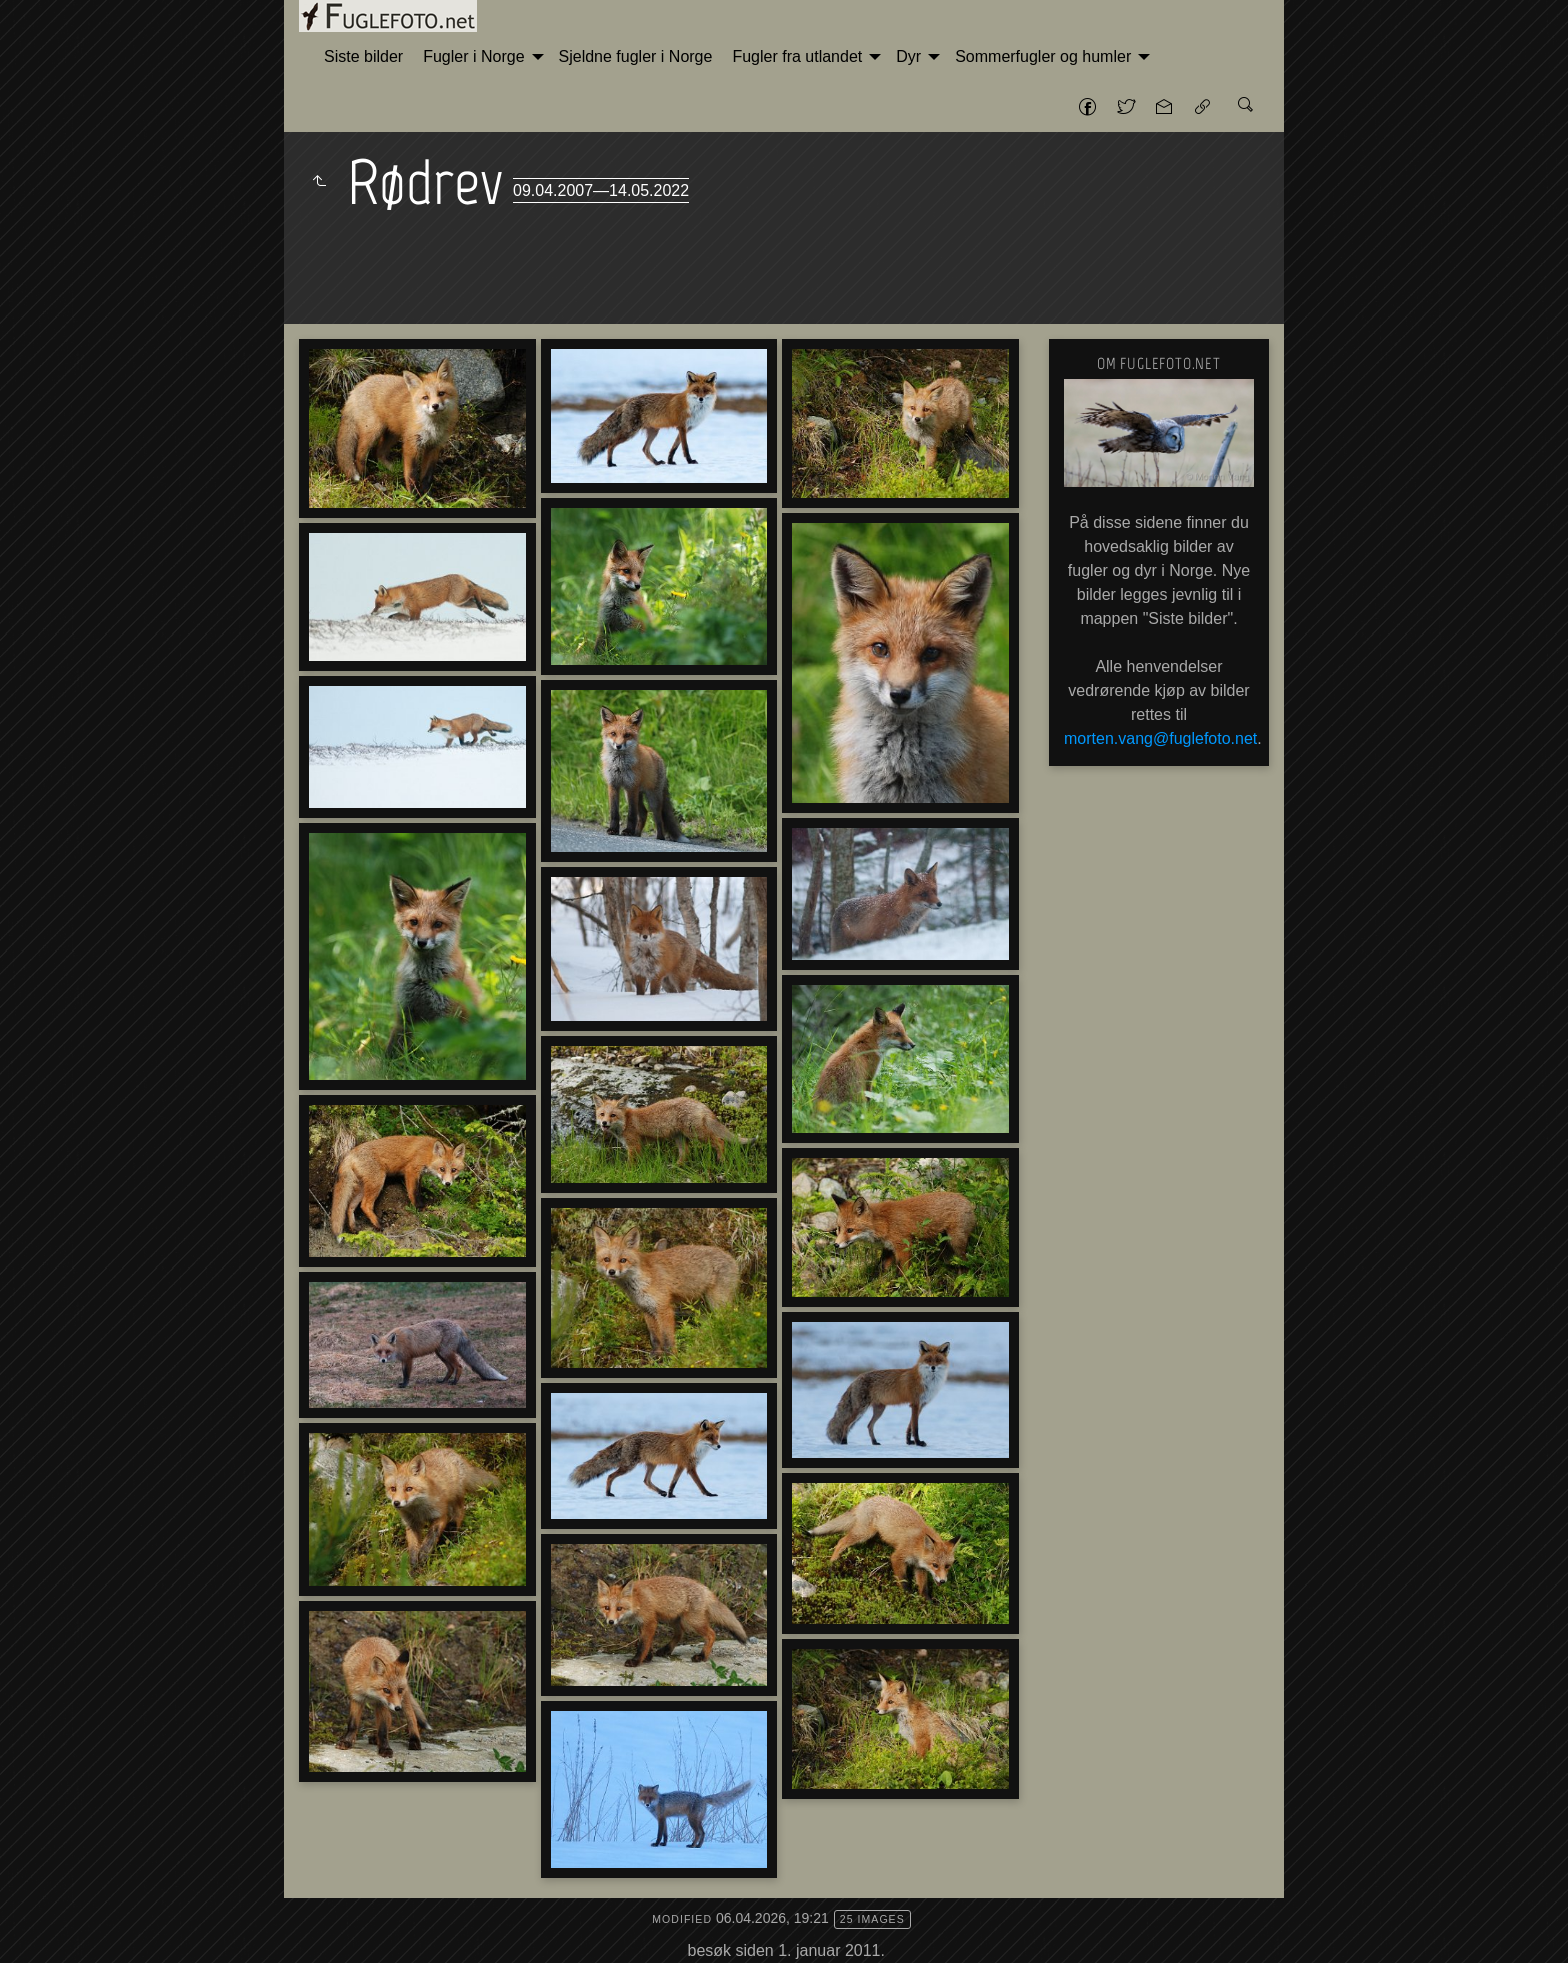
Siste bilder (363, 56)
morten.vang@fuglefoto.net (1160, 738)
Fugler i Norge (473, 56)
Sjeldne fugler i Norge (636, 56)
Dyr (908, 56)
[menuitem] (363, 57)
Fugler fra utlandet (797, 56)
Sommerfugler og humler (1043, 56)
